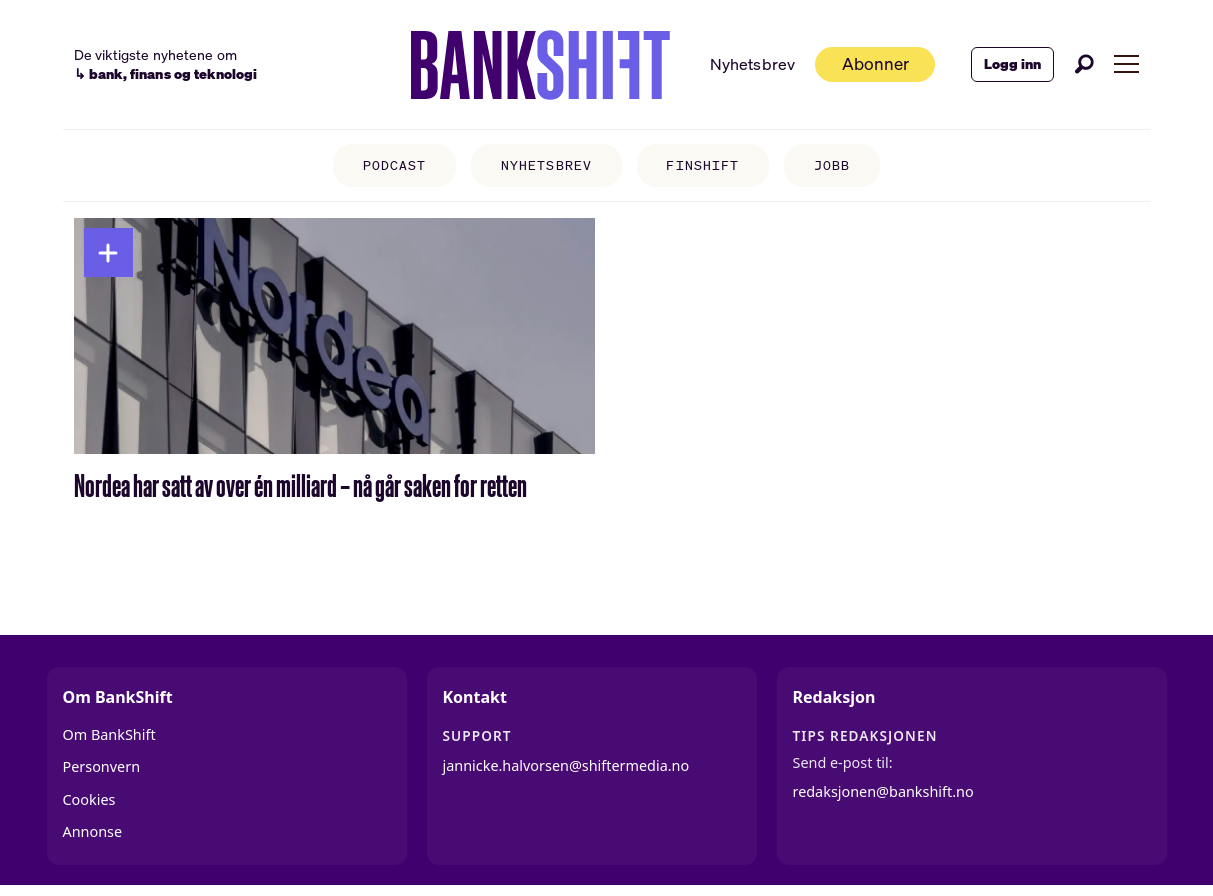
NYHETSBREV (546, 165)
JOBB (832, 165)
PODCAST (394, 165)
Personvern (102, 766)
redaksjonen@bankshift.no (883, 791)
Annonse (93, 831)
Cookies (89, 799)
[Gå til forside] (540, 65)
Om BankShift (109, 734)
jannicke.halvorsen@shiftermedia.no (566, 765)
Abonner (875, 63)
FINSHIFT (702, 165)
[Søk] (1084, 64)
